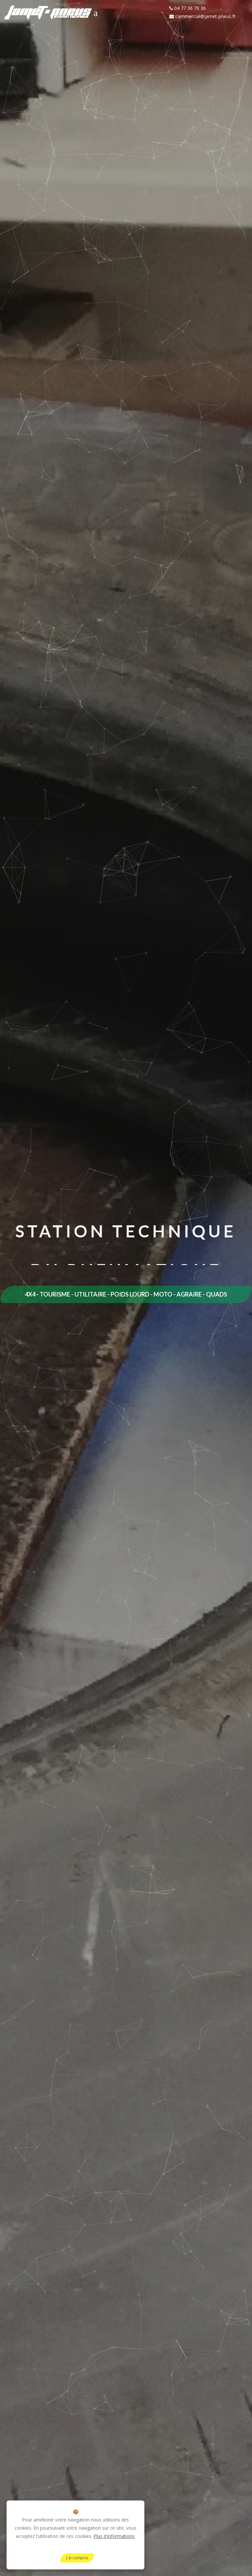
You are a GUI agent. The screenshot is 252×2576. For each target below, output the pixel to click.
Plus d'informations (114, 2536)
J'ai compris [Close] (77, 2558)
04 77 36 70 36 (187, 8)
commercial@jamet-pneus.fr (202, 16)
